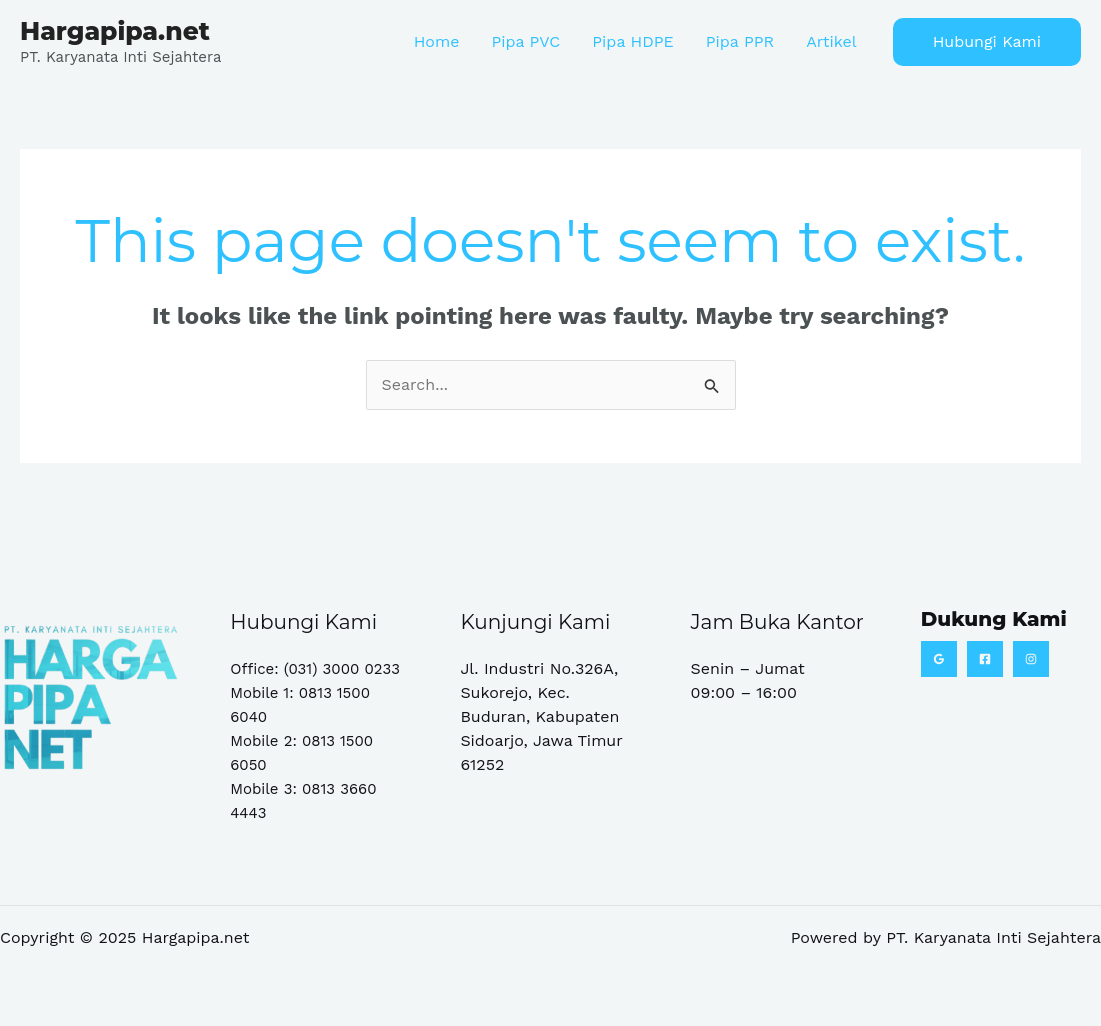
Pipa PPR (740, 41)
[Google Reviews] (939, 659)
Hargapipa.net (115, 31)
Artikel (831, 41)
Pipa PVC (525, 41)
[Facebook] (985, 659)
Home (437, 41)
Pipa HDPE (632, 41)
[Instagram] (1031, 659)
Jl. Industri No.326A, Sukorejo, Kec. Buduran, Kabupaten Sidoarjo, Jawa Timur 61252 (541, 716)
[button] (987, 42)
